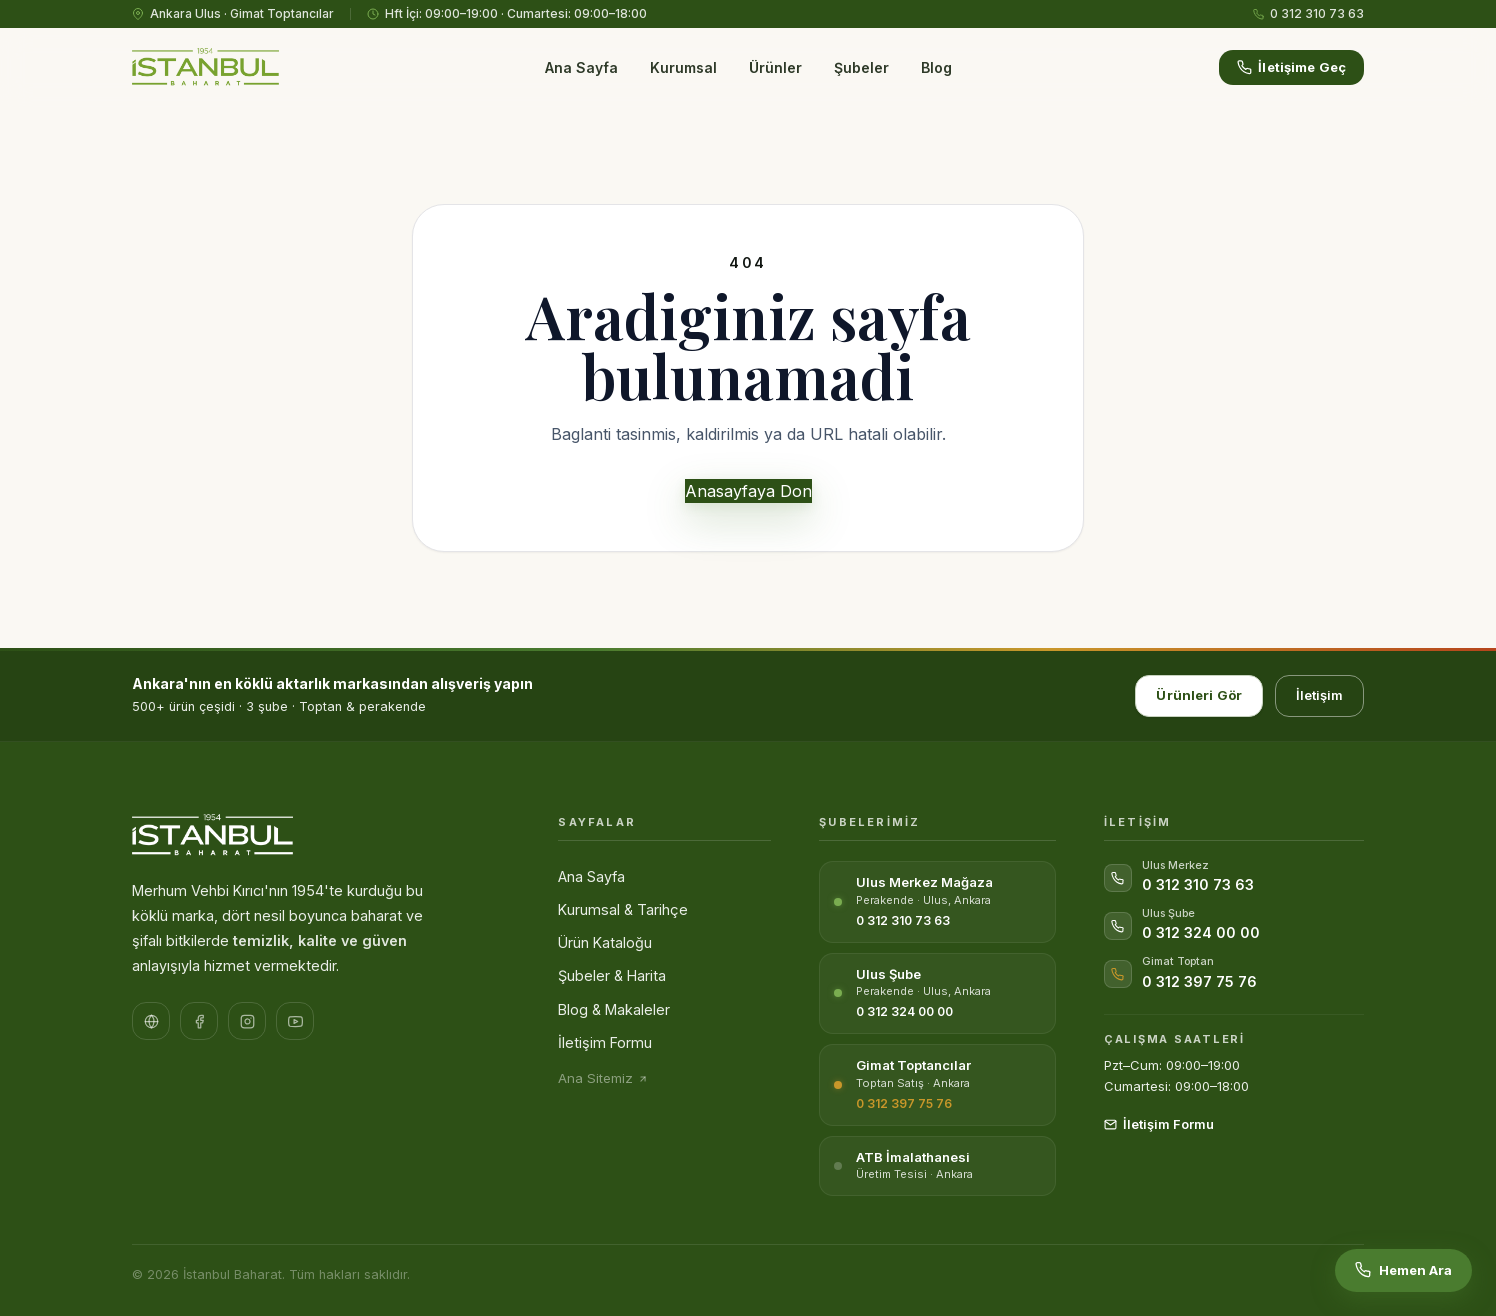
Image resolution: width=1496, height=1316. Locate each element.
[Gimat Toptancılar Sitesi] (937, 1085)
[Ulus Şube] (937, 994)
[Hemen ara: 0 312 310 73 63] (1403, 1271)
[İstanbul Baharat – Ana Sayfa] (205, 68)
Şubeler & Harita (612, 975)
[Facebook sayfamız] (199, 1021)
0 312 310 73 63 (1308, 14)
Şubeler (861, 67)
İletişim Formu (605, 1042)
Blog (936, 67)
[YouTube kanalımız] (295, 1021)
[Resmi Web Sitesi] (151, 1021)
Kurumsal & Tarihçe (623, 909)
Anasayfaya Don (748, 491)
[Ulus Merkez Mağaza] (937, 902)
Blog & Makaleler (614, 1009)
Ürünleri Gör (1199, 695)
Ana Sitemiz (603, 1078)
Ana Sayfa (581, 67)
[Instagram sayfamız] (247, 1021)
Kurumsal (683, 67)
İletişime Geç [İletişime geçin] (1291, 67)
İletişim (1319, 695)
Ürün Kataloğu (605, 942)
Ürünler (775, 67)
